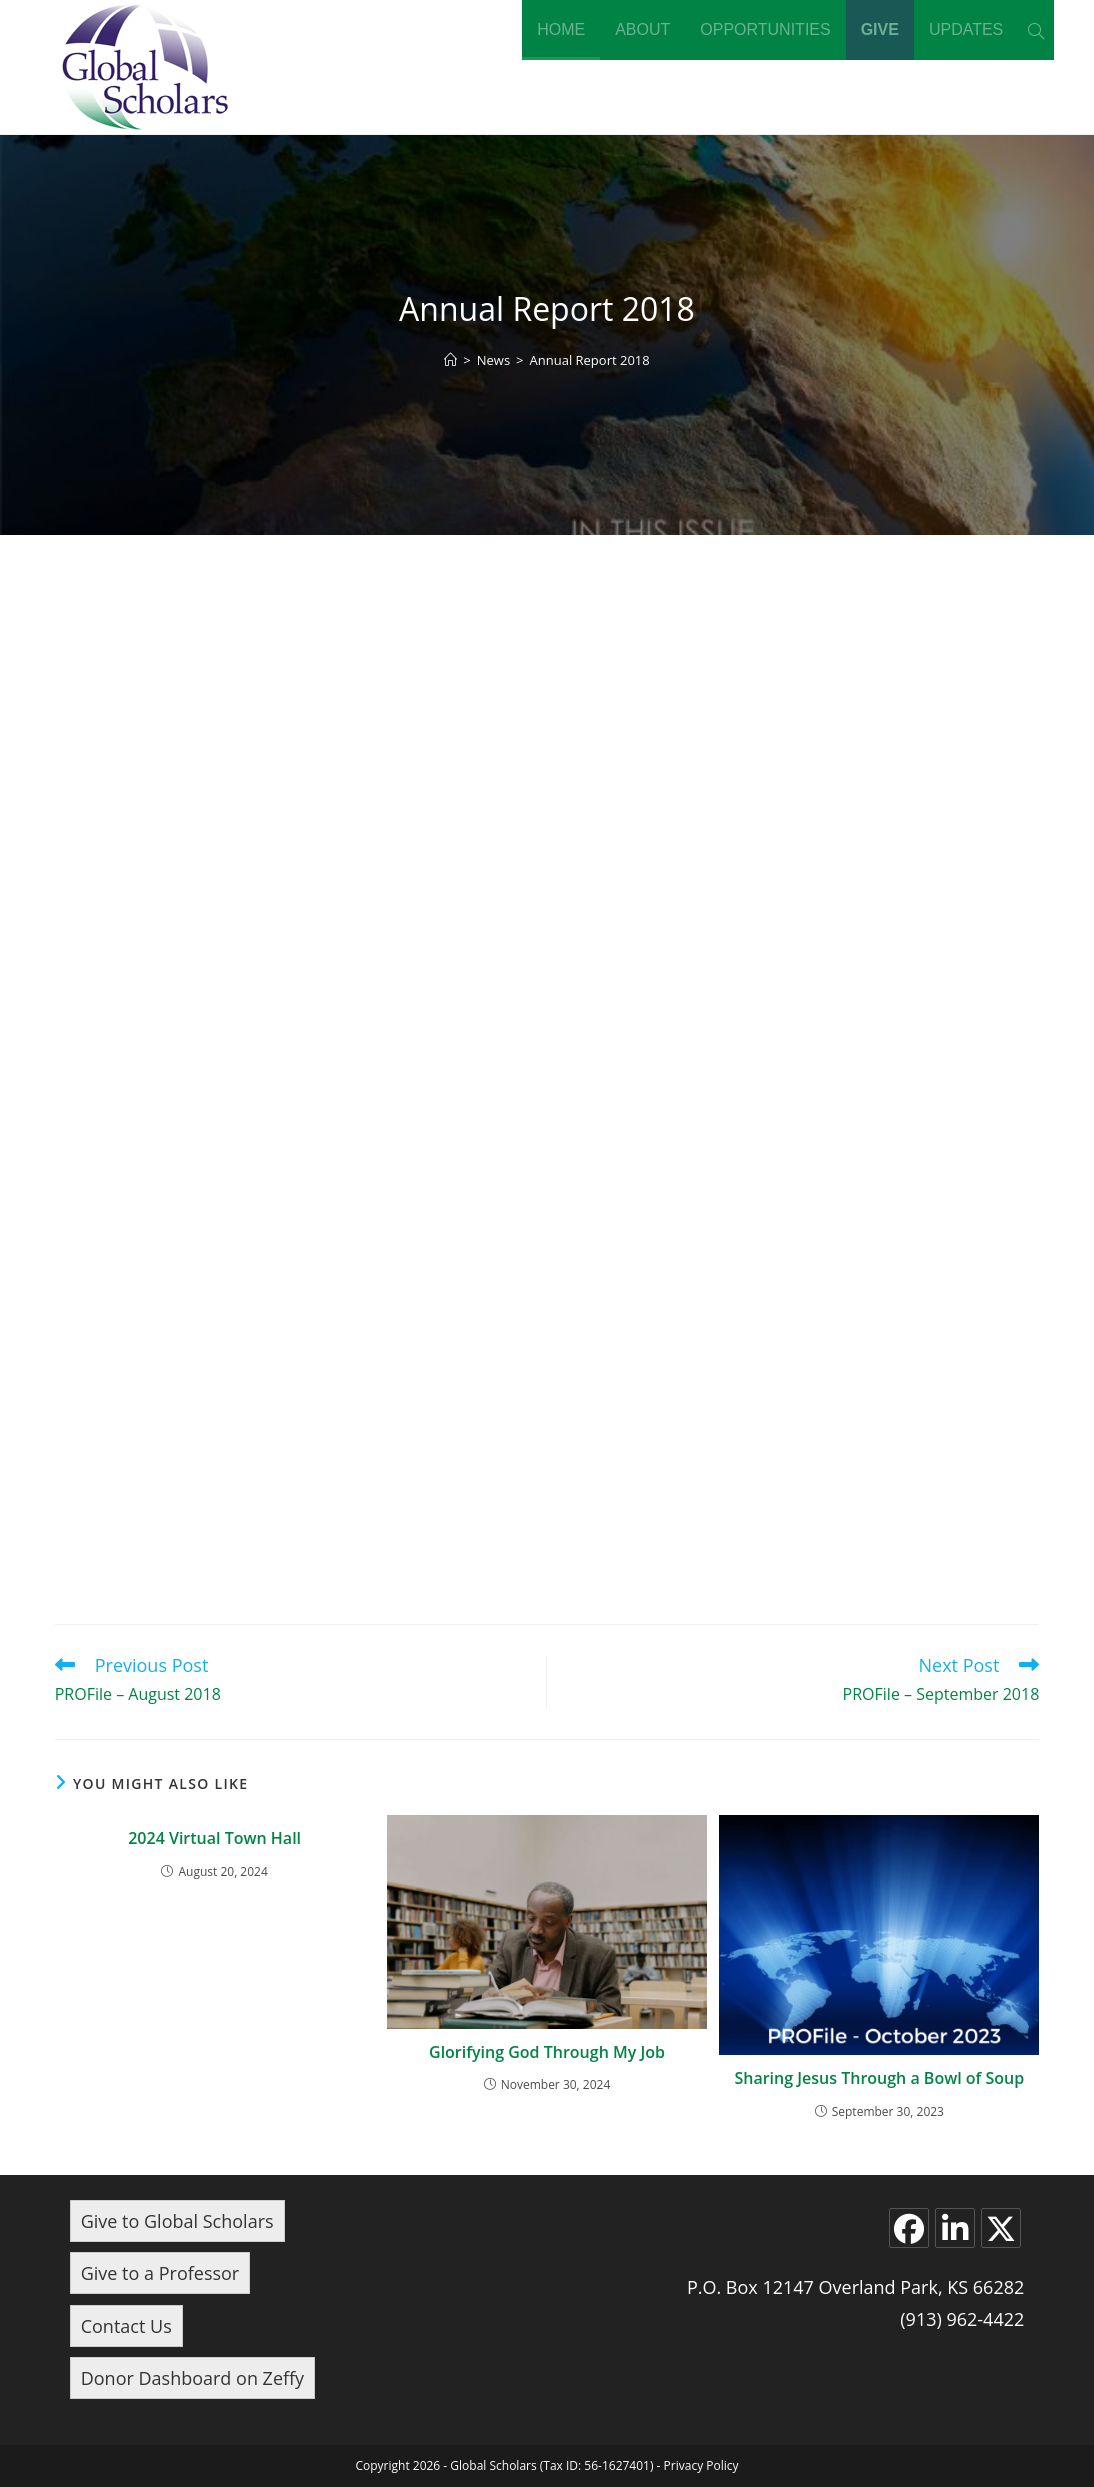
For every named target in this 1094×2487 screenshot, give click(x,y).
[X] (1001, 2228)
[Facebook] (909, 2228)
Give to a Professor (160, 2273)
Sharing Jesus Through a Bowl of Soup (879, 2078)
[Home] (450, 360)
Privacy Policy (701, 2465)
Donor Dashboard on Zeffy (192, 2378)
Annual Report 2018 (590, 360)
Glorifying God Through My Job (547, 2052)
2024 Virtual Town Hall (214, 1838)
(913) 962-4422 (962, 2319)
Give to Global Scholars (177, 2221)
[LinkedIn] (955, 2228)
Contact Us (126, 2326)
